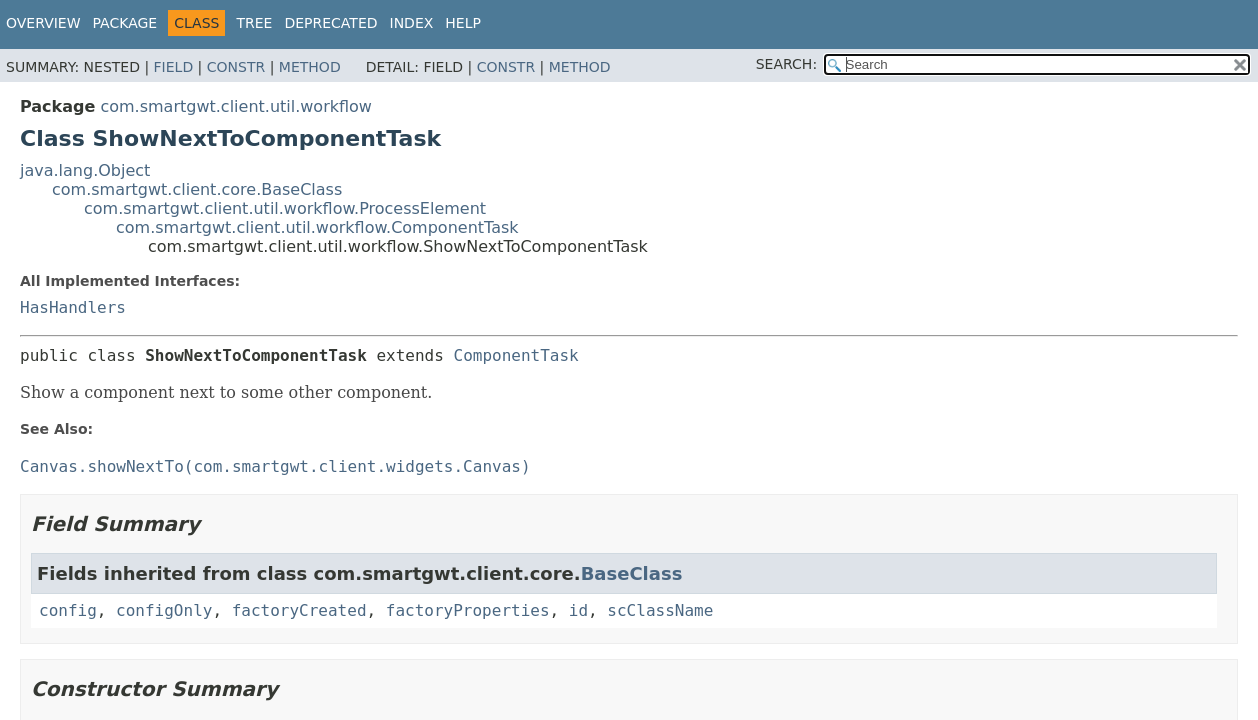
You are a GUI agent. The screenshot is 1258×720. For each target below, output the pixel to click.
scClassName (660, 610)
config (68, 610)
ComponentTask (516, 355)
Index (412, 23)
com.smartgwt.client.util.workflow (236, 106)
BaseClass (632, 573)
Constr (236, 67)
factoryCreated (299, 610)
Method (310, 67)
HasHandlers (73, 307)
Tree (254, 23)
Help (463, 23)
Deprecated (330, 23)
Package (125, 23)
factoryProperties (468, 610)
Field (174, 67)
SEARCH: (786, 64)
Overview (43, 23)
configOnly (164, 610)
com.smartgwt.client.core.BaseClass (197, 189)
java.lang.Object (85, 170)
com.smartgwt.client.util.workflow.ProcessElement (285, 208)
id (578, 610)
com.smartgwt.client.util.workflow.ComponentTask (317, 227)
